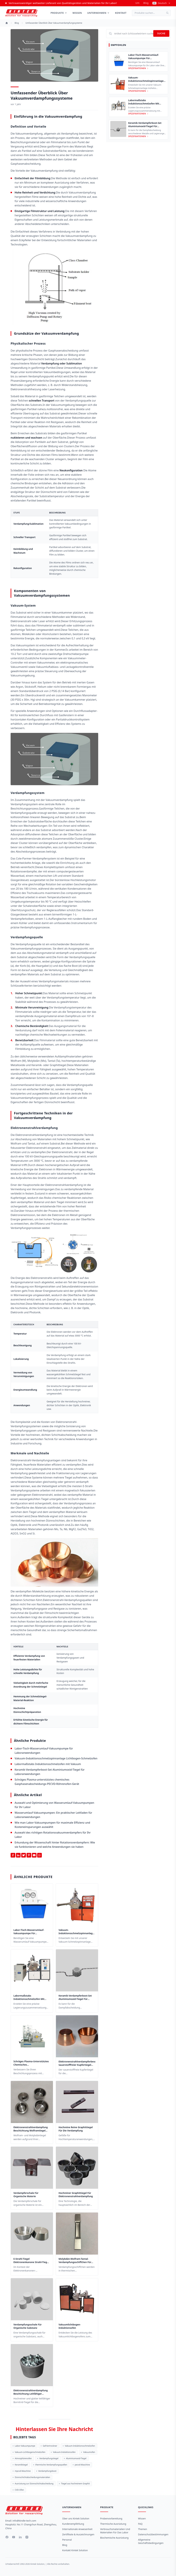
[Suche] (168, 13)
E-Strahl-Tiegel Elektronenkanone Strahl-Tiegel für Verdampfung (31, 2260)
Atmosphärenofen (22, 2458)
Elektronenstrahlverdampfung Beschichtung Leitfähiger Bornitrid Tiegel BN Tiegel (30, 2392)
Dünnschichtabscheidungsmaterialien (31, 2477)
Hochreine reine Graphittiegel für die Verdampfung (76, 2129)
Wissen (77, 12)
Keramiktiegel (20, 2464)
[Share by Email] (34, 1855)
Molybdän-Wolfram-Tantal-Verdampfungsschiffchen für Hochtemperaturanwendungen (76, 2260)
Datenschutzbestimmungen (153, 2534)
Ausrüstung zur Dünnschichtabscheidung (33, 2483)
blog (17, 23)
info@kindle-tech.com (24, 2520)
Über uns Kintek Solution (75, 2518)
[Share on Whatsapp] (39, 1855)
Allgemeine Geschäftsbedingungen (150, 2541)
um (138, 2)
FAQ (140, 2523)
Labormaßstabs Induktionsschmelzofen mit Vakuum (48, 1764)
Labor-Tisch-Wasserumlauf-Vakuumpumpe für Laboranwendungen (28, 1931)
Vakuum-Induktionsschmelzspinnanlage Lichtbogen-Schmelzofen (56, 1758)
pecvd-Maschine (81, 2464)
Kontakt (120, 12)
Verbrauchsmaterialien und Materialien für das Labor (115, 2531)
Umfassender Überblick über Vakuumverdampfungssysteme (54, 23)
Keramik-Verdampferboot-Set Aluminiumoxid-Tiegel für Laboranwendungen (75, 1997)
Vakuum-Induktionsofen (63, 2452)
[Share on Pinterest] (29, 1855)
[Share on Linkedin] (18, 1855)
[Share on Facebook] (13, 1855)
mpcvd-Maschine (22, 2471)
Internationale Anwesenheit (77, 2529)
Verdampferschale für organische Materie (25, 2194)
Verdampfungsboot (46, 2471)
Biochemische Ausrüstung (114, 2537)
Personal (67, 2539)
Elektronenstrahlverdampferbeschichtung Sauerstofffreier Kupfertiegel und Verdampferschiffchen (77, 2063)
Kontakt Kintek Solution (75, 2550)
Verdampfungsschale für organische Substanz (27, 2326)
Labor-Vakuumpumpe (24, 2445)
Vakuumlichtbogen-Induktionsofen (70, 2326)
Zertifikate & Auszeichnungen (78, 2534)
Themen (142, 2529)
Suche (161, 33)
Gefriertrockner (49, 2445)
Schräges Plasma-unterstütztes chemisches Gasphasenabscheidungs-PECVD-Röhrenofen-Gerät (31, 2063)
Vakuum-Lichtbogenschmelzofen (29, 2452)
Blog (145, 2)
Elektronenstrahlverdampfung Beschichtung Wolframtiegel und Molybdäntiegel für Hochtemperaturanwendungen (31, 2129)
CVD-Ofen (18, 2489)
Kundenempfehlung (73, 2523)
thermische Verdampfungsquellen (50, 2464)
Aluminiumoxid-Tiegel (75, 2458)
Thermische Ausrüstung (113, 2523)
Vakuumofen (88, 2452)
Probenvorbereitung (111, 2518)
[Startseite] (6, 23)
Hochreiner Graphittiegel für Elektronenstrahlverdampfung (76, 2194)
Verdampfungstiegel (47, 2458)
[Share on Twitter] (23, 1855)
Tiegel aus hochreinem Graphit (74, 2483)
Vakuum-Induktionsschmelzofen (79, 2445)
